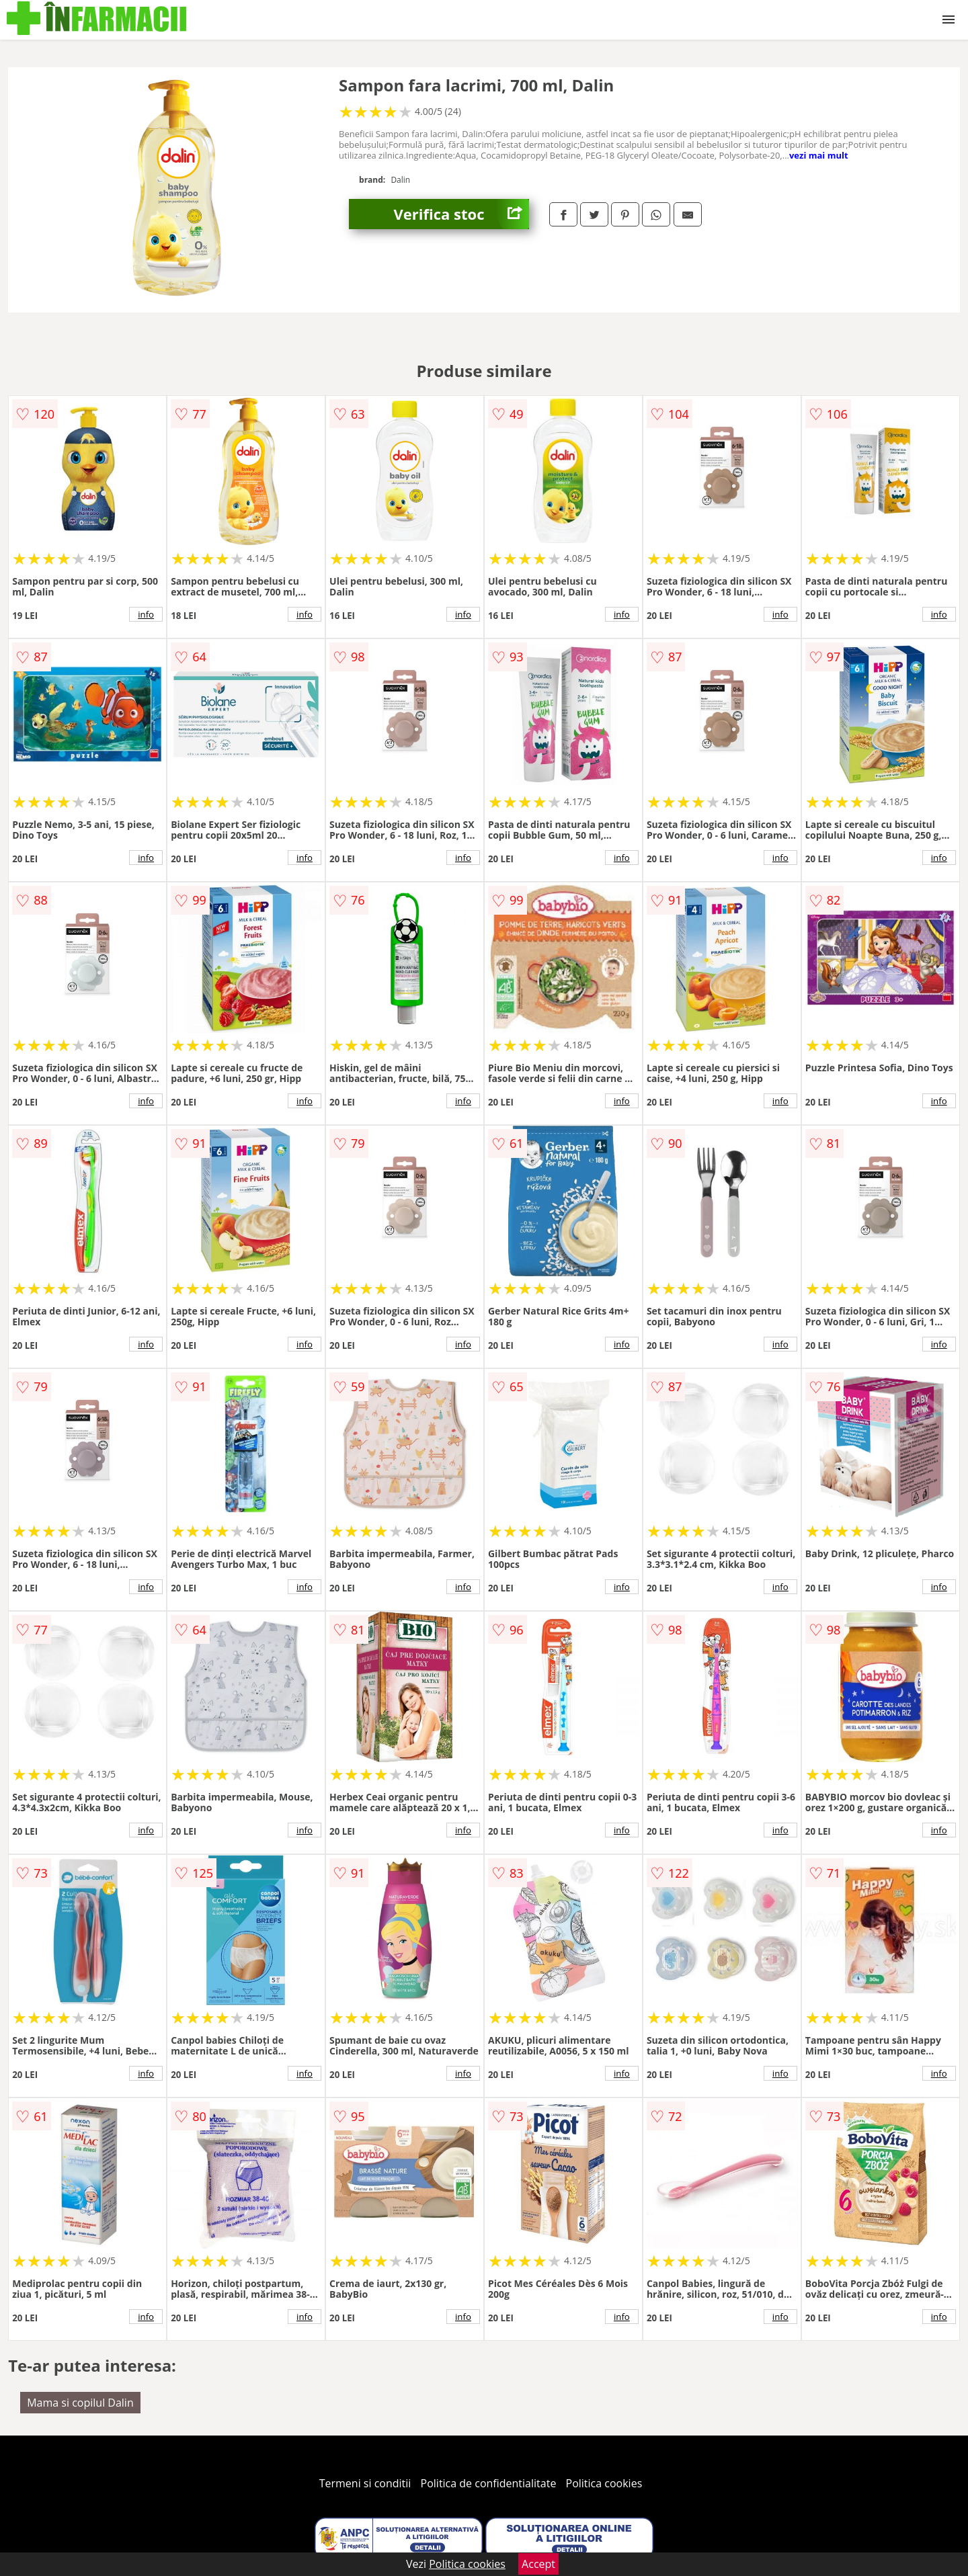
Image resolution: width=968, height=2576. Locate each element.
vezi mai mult (818, 155)
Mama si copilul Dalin (80, 2402)
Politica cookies (604, 2483)
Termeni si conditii (365, 2483)
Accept (538, 2564)
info (146, 614)
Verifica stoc (461, 214)
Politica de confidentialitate (489, 2483)
